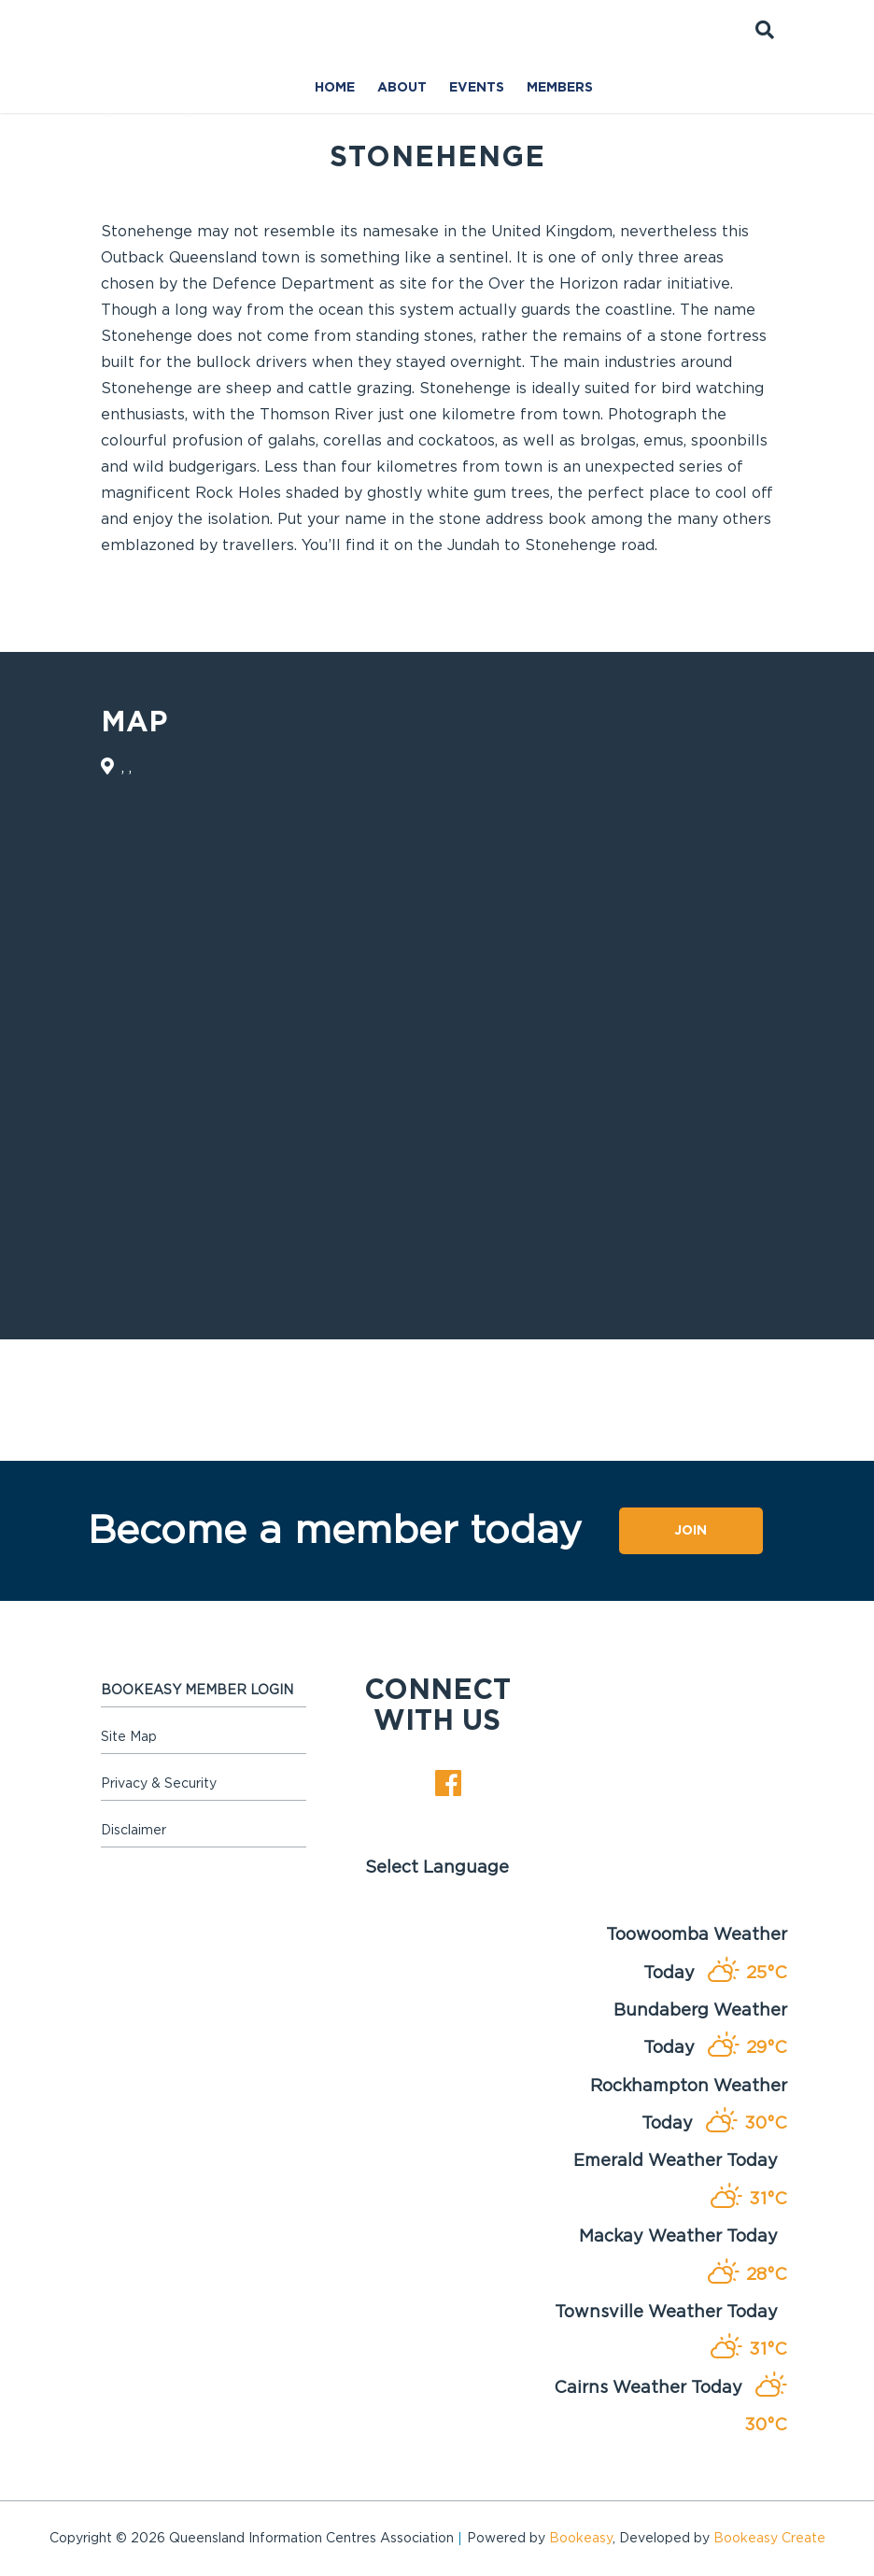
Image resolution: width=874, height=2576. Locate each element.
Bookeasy (581, 2538)
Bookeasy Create (769, 2538)
